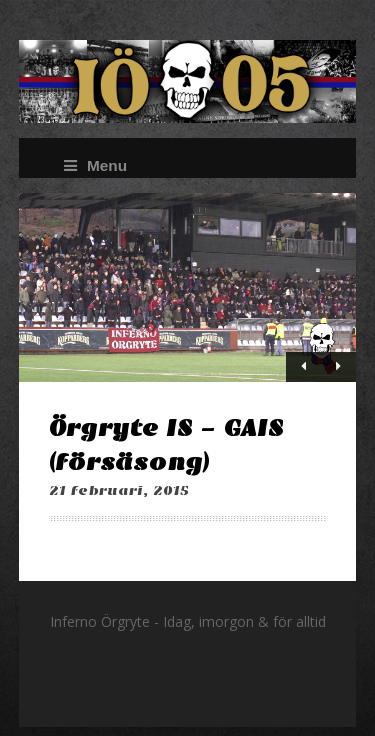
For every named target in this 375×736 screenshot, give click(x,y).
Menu (95, 165)
